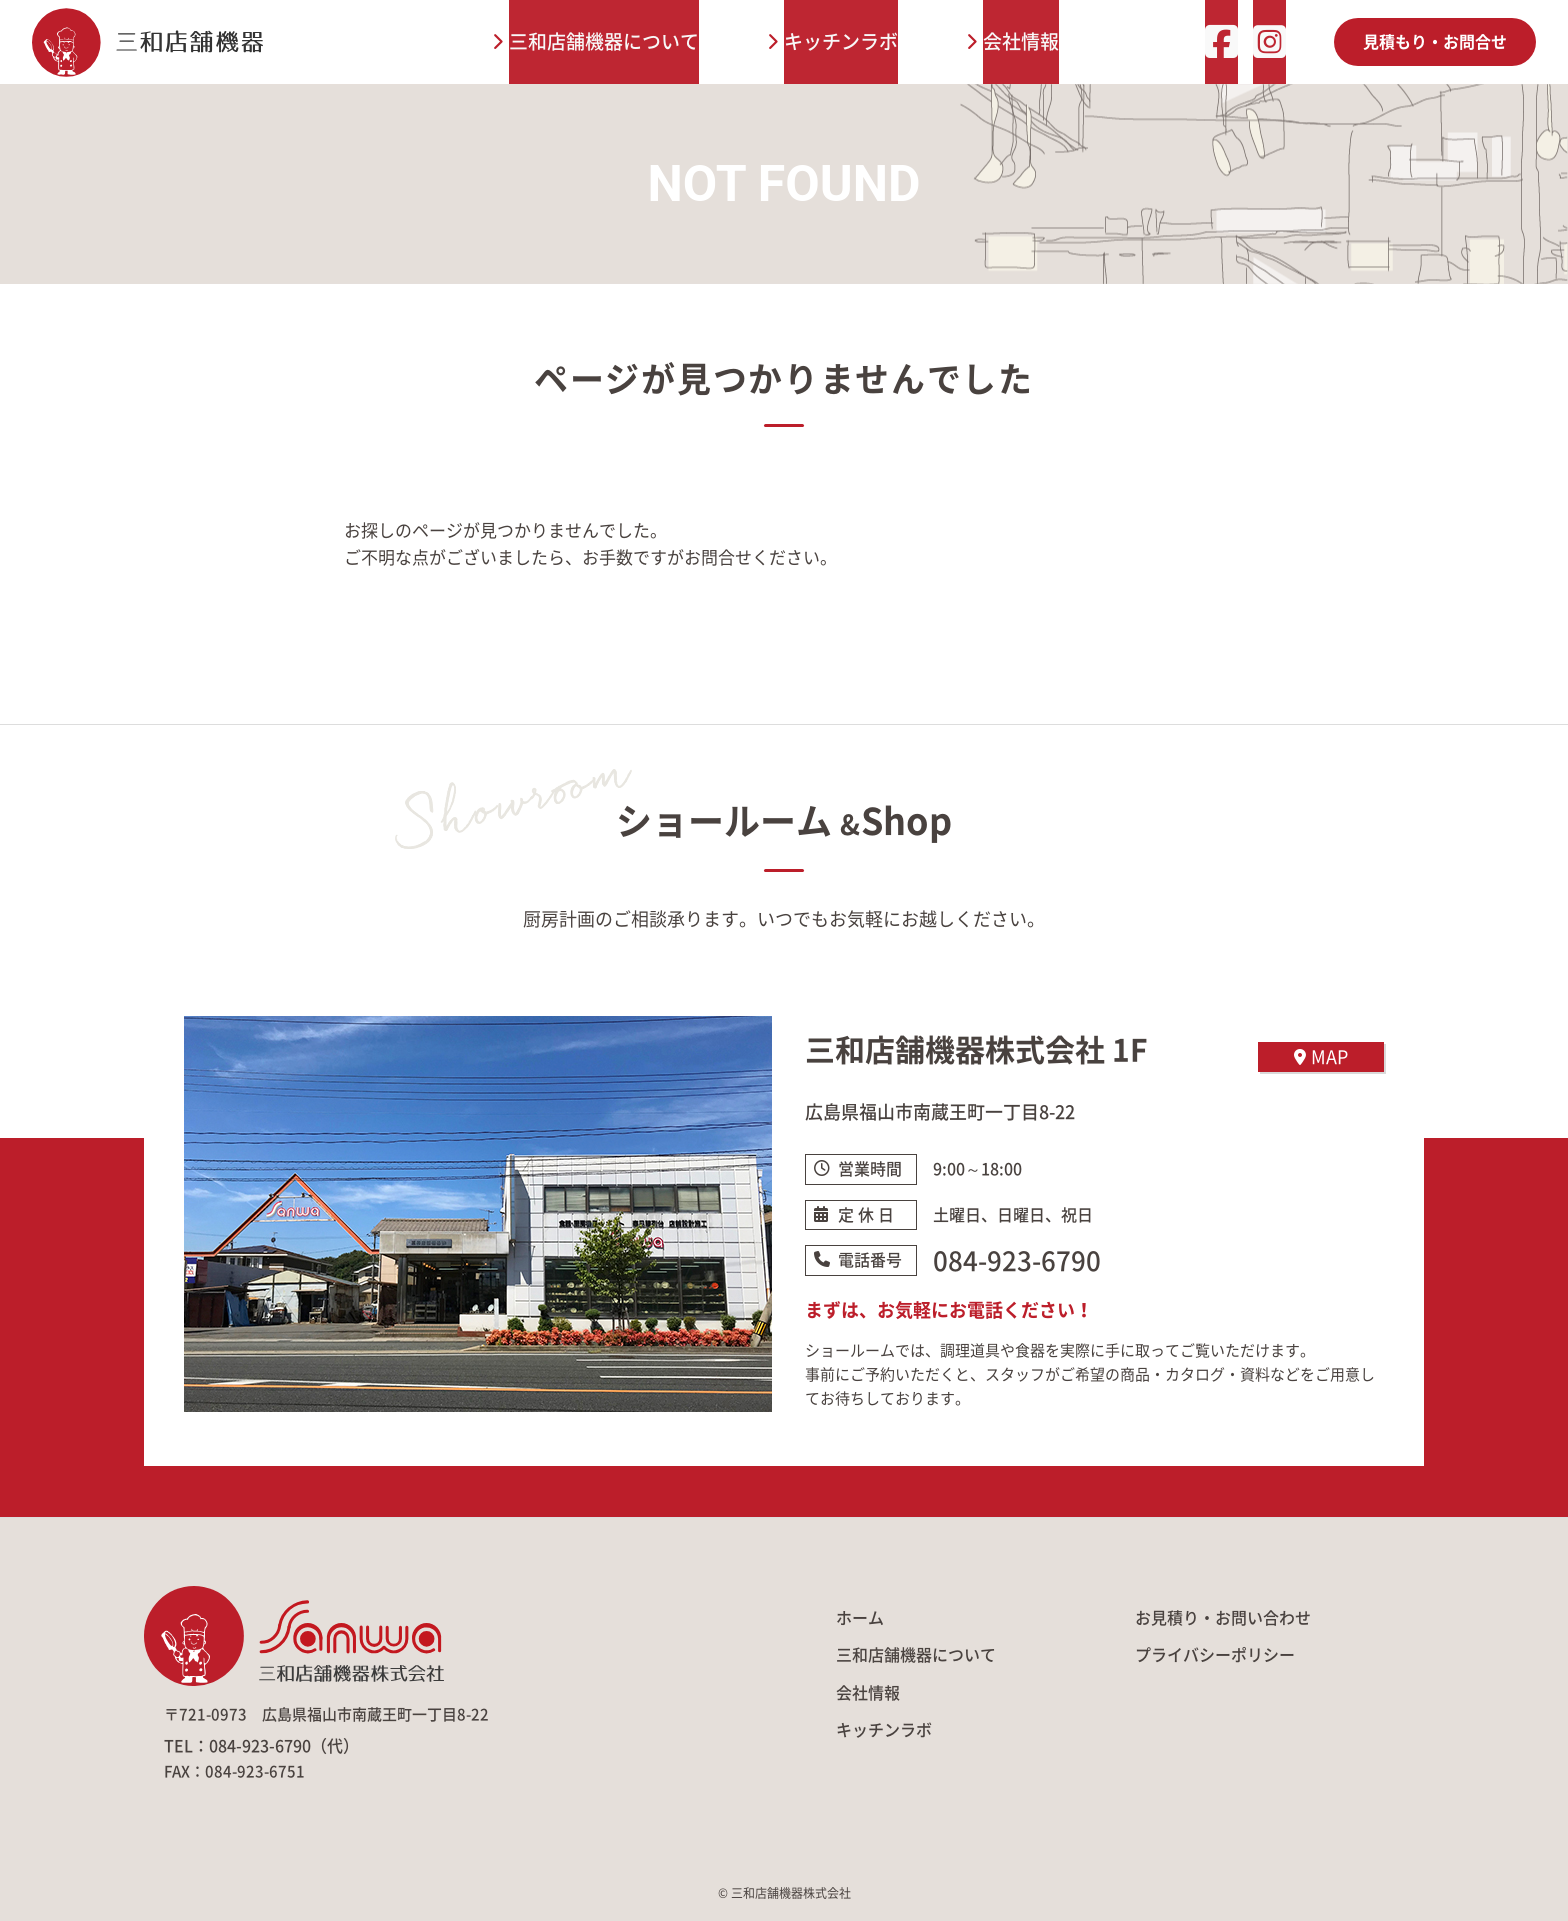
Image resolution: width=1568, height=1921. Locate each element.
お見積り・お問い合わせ (1223, 1618)
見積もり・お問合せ (1435, 42)
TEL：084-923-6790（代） (261, 1746)
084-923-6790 (1017, 1261)
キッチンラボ (841, 41)
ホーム (860, 1618)
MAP (1321, 1057)
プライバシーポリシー (1215, 1655)
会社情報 (1021, 41)
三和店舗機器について (604, 41)
